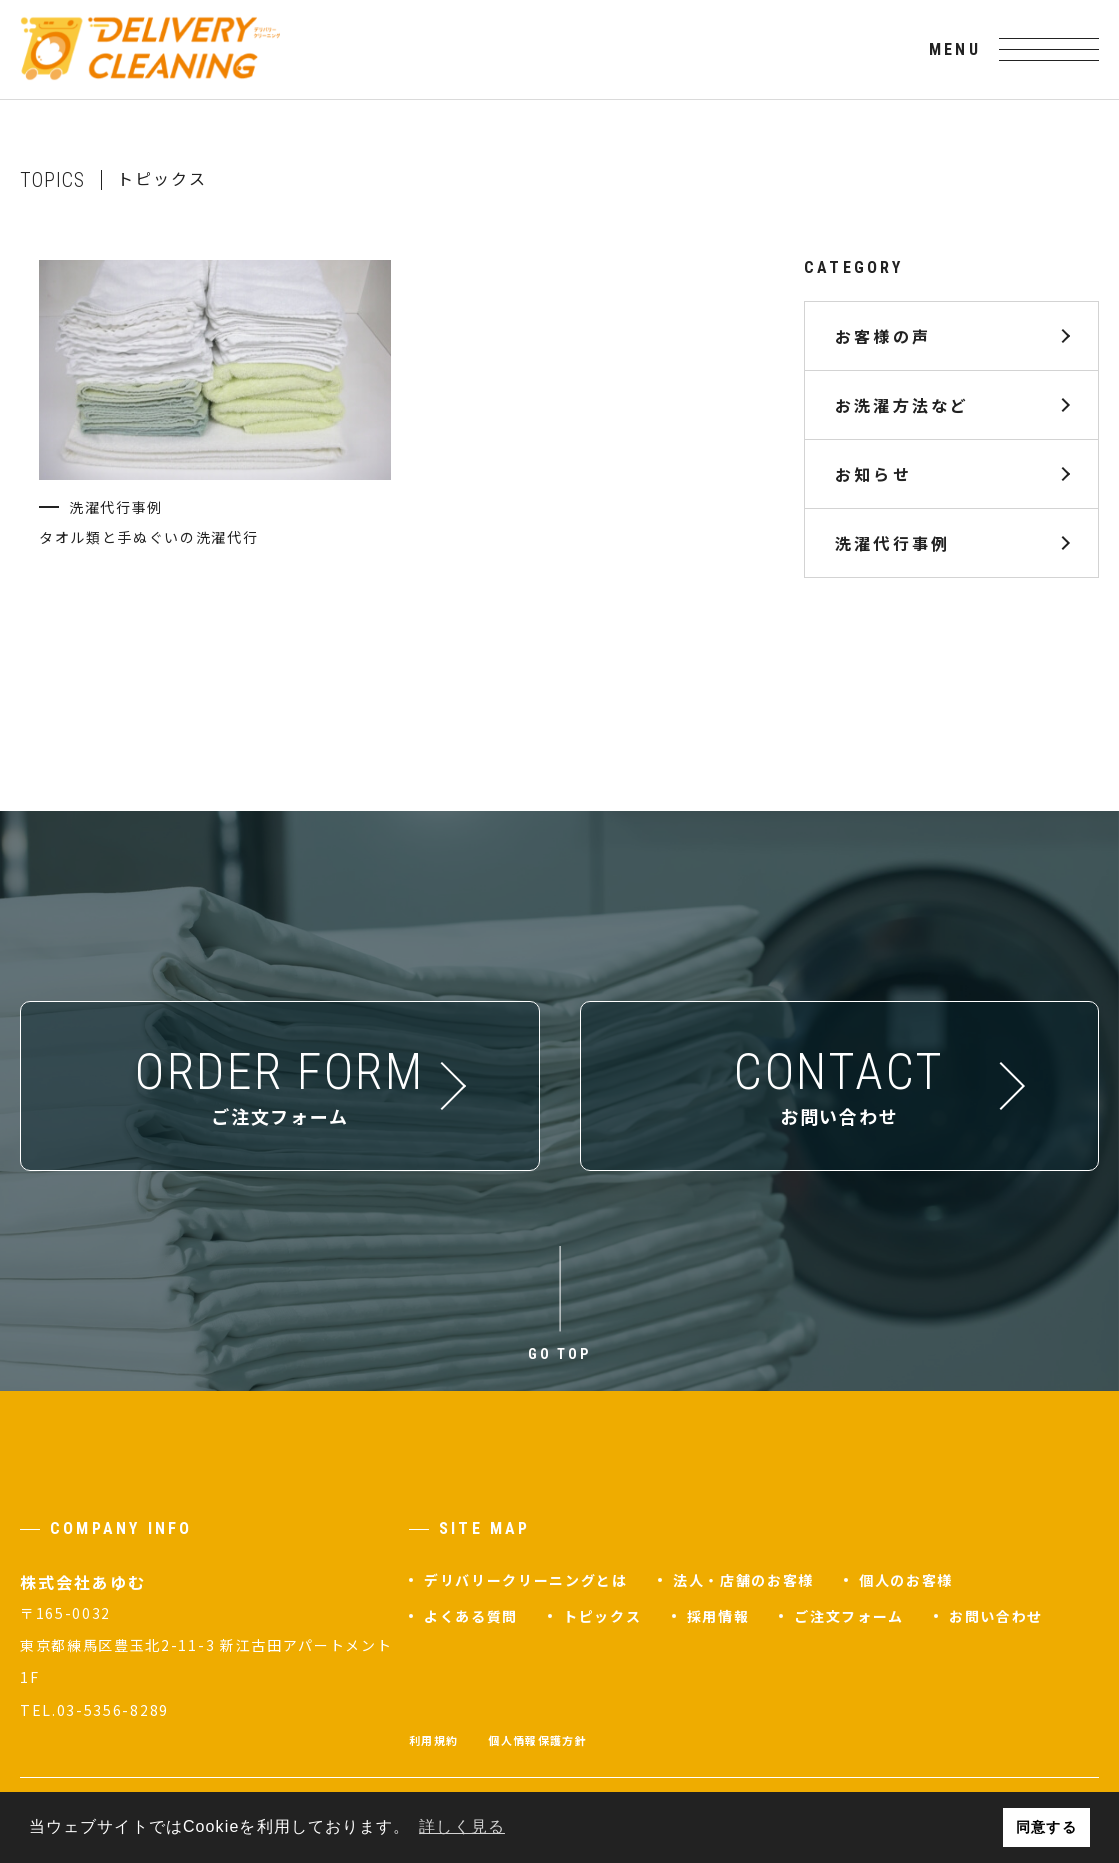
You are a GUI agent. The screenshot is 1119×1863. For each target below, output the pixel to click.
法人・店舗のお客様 (743, 1580)
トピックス (602, 1616)
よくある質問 (471, 1616)
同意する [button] (1046, 1827)
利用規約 (433, 1740)
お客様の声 (883, 336)
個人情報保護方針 (537, 1740)
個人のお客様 (906, 1580)
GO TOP (559, 1354)
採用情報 (718, 1616)
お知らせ (873, 474)
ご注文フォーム (849, 1616)
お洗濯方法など (902, 405)
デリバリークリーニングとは (526, 1580)
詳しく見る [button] (462, 1826)
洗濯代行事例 (892, 543)
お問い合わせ (996, 1616)
